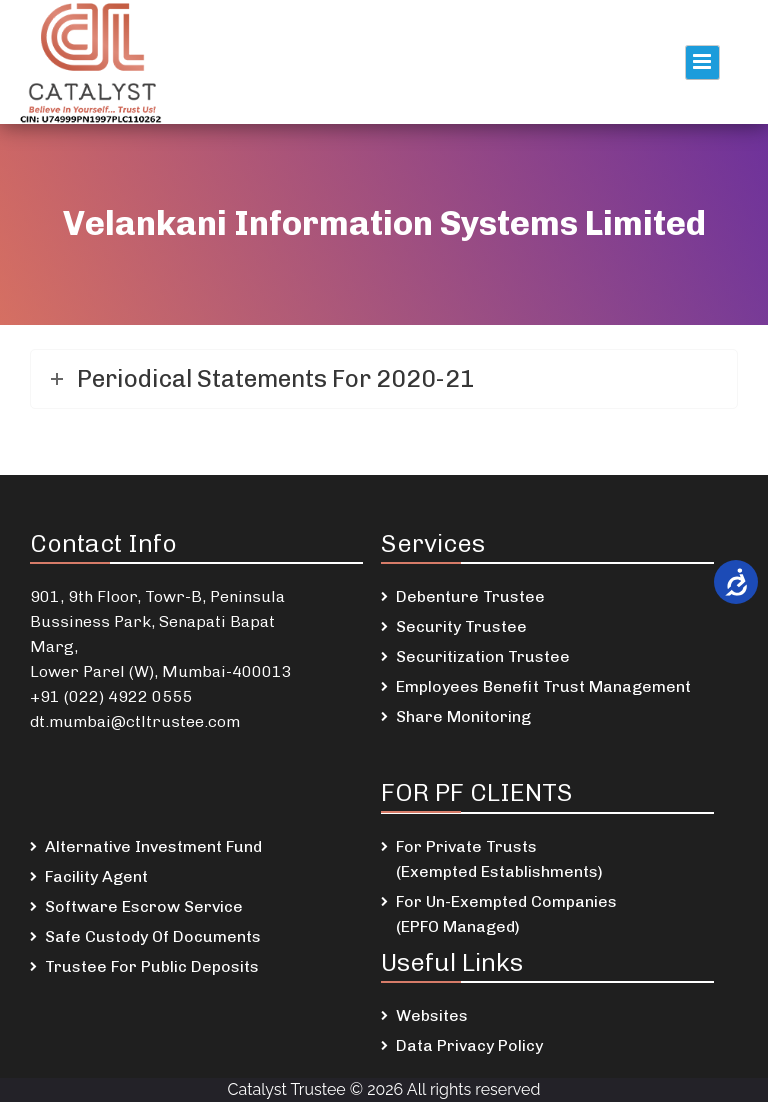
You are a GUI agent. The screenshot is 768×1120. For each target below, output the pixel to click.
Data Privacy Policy (469, 1045)
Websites (432, 1015)
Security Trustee (461, 626)
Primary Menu (702, 62)
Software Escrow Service (144, 906)
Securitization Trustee (483, 656)
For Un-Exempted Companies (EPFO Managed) (506, 914)
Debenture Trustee (470, 596)
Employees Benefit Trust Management (543, 686)
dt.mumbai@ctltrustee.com (135, 721)
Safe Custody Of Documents (153, 936)
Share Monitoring (463, 716)
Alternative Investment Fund (153, 846)
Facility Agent (96, 876)
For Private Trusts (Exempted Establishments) (499, 859)
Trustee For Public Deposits (152, 966)
